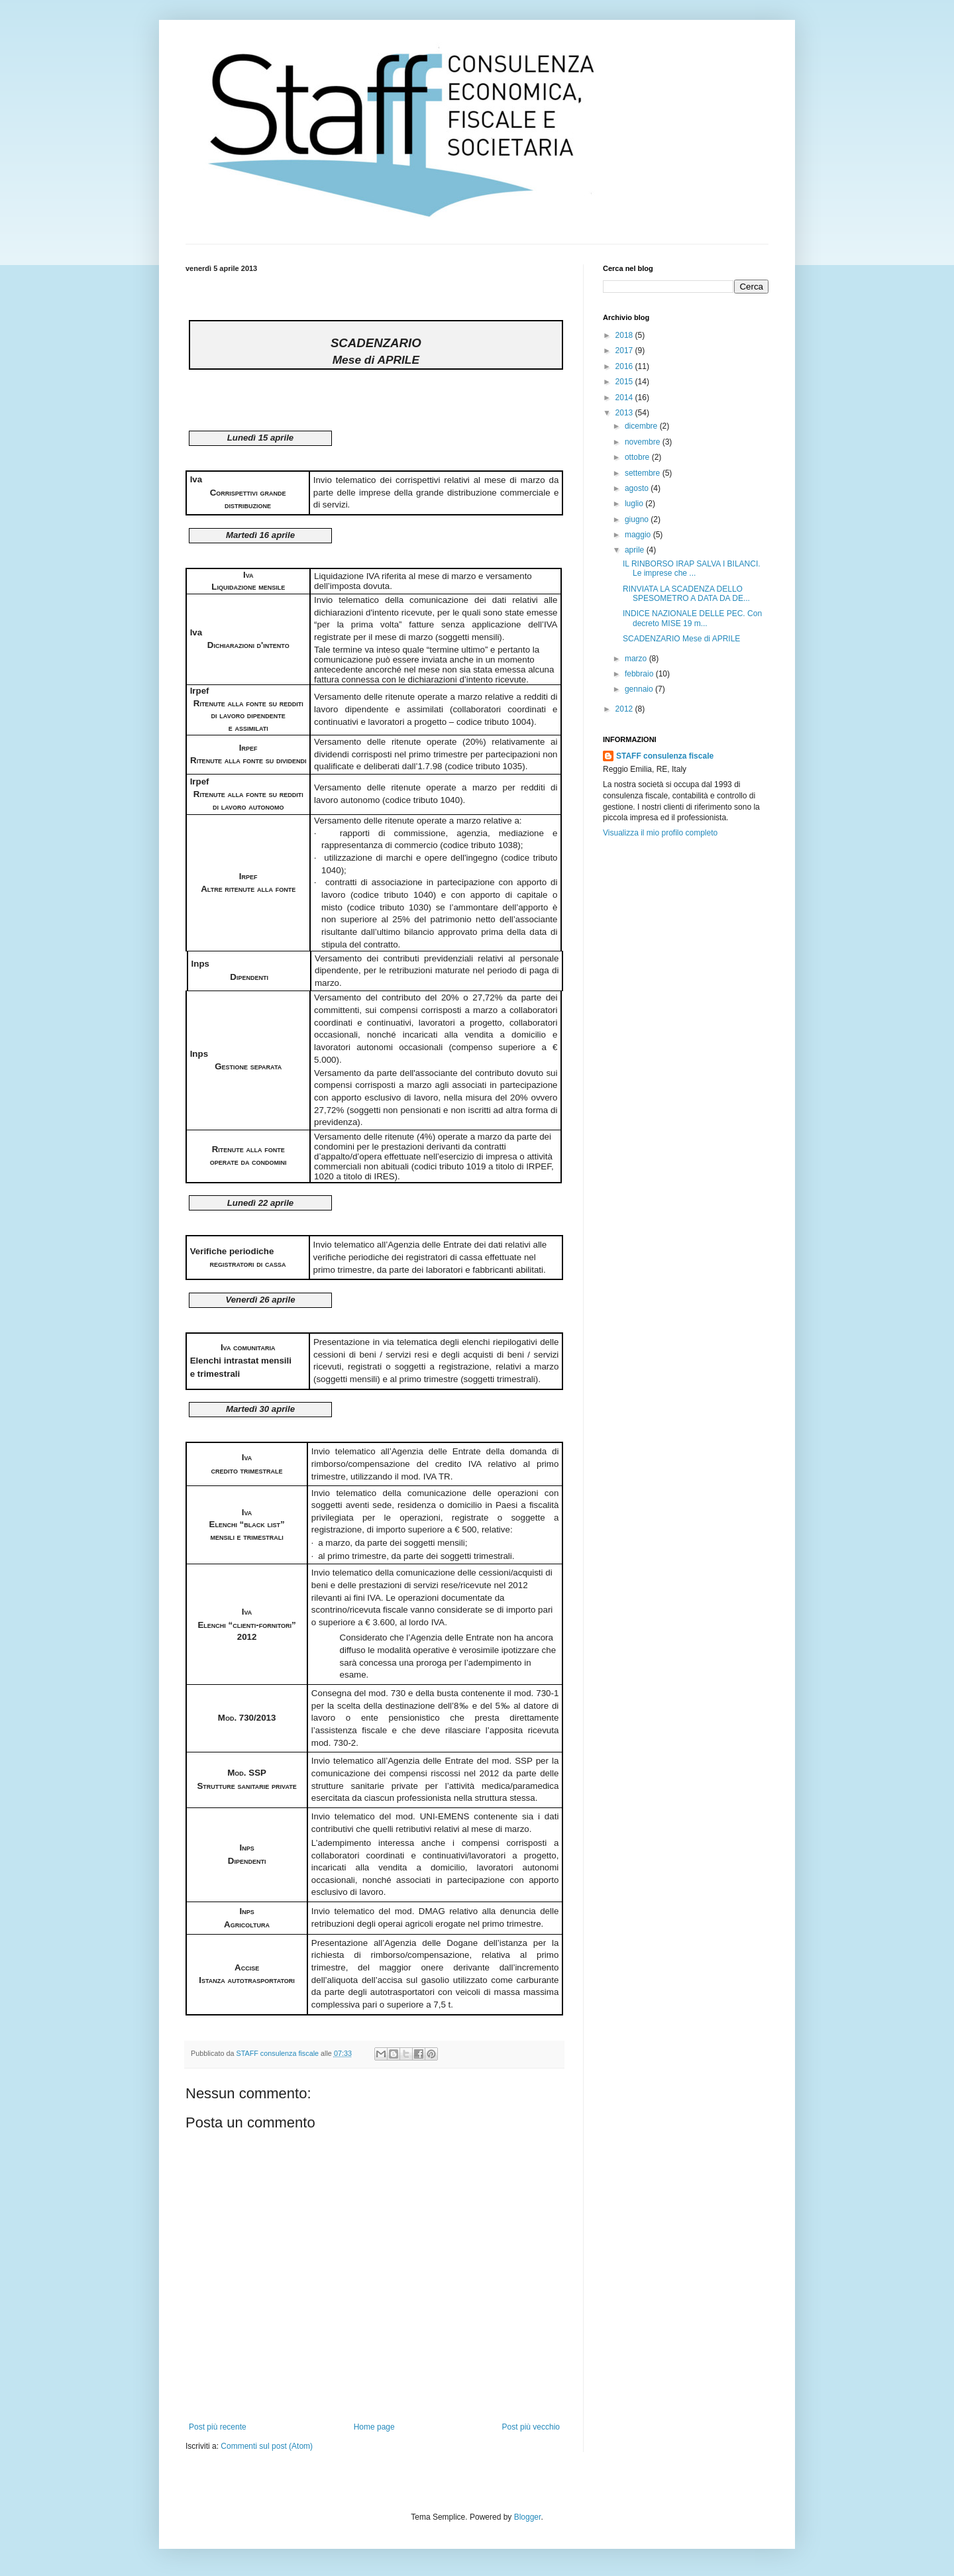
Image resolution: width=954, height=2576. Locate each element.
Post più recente (217, 2427)
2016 (625, 366)
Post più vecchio (531, 2427)
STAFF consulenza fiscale (665, 756)
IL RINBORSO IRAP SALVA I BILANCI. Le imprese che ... (692, 568)
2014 (625, 397)
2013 (625, 412)
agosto (638, 488)
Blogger (527, 2517)
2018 (625, 335)
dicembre (642, 426)
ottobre (638, 457)
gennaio (640, 689)
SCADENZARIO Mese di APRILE (681, 638)
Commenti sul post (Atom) (267, 2446)
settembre (643, 473)
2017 (625, 350)
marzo (637, 658)
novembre (643, 442)
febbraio (640, 673)
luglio (635, 503)
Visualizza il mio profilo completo (660, 832)
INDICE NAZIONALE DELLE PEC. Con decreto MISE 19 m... (692, 618)
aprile (636, 550)
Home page (374, 2427)
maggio (639, 534)
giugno (638, 519)
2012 (625, 709)
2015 (625, 381)
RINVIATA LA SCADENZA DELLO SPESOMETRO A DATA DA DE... (686, 593)
